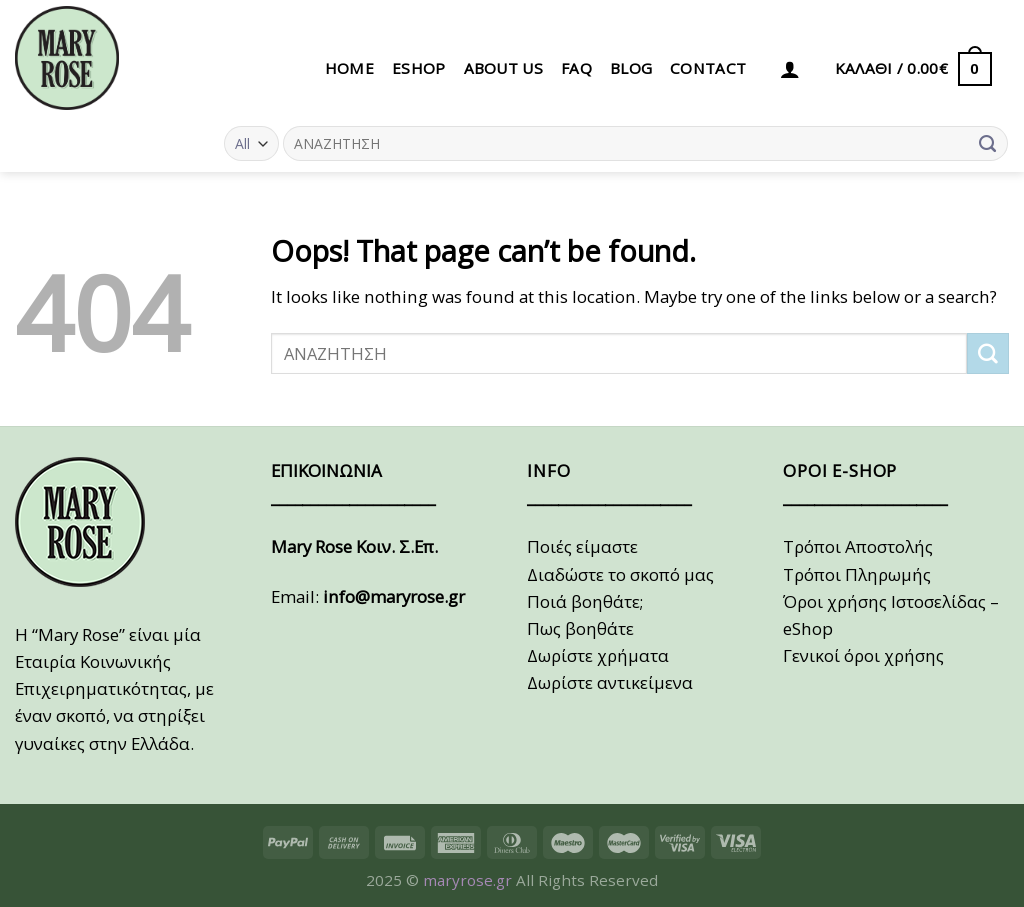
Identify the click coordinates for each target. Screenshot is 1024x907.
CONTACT (708, 68)
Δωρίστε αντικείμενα (610, 682)
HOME (349, 68)
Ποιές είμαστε (582, 546)
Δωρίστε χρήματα (598, 655)
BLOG (631, 68)
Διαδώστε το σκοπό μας (620, 574)
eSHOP (419, 68)
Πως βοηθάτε (580, 628)
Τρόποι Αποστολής (858, 546)
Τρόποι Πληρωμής (857, 574)
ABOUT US (503, 68)
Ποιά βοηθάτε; (585, 601)
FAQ (576, 68)
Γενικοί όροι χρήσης (863, 655)
